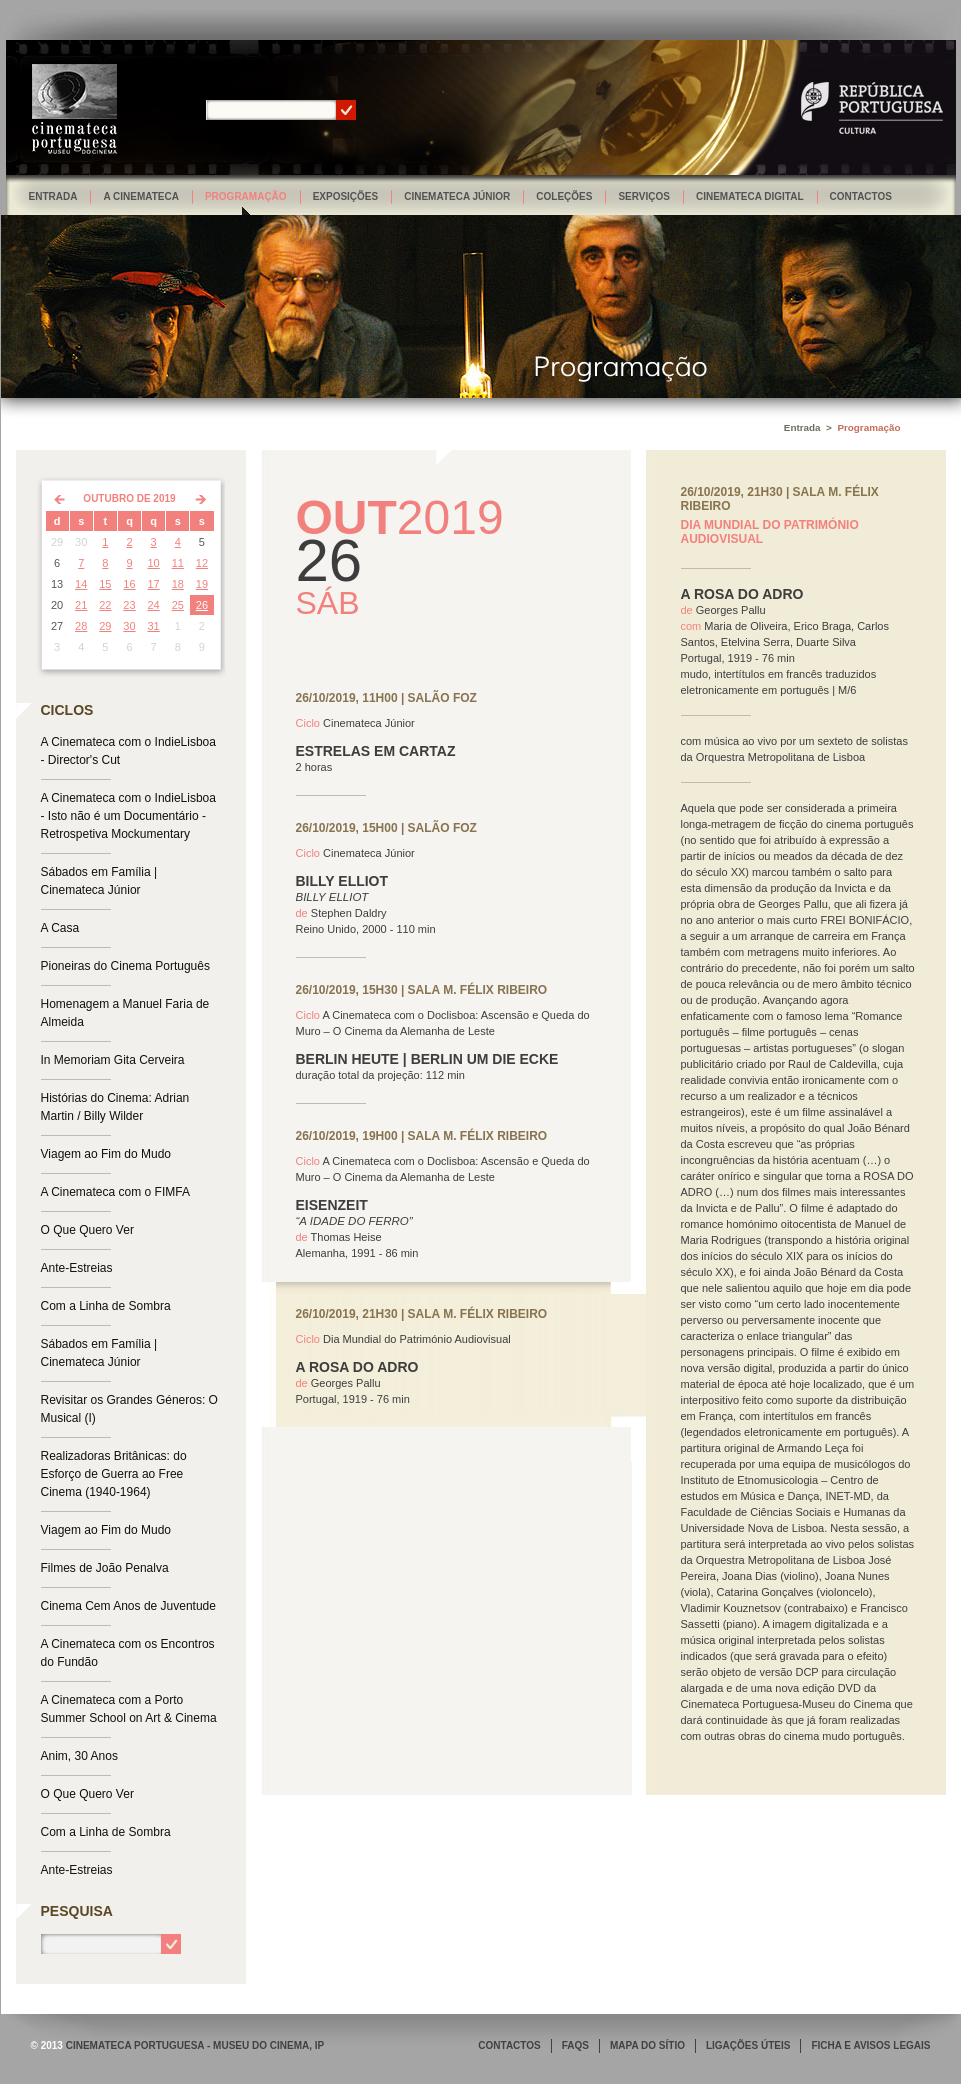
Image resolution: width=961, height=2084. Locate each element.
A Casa (60, 928)
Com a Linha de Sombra (106, 1306)
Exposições (346, 196)
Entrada (53, 196)
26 (202, 605)
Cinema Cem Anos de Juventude (128, 1606)
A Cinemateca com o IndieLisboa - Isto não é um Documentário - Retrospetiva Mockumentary (128, 816)
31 (154, 626)
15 (105, 584)
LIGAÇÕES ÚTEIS (748, 2045)
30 (129, 626)
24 (154, 605)
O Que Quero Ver (87, 1230)
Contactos (861, 196)
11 (178, 563)
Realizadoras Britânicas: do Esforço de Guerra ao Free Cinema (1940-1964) (114, 1474)
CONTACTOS (509, 2045)
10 (154, 563)
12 (202, 563)
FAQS (575, 2045)
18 (178, 584)
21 (81, 605)
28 (81, 626)
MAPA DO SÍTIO (647, 2045)
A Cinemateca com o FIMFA (115, 1192)
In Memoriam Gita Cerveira (113, 1060)
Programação (246, 196)
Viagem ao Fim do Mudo (106, 1154)
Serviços (644, 196)
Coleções (564, 196)
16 (129, 584)
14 (81, 584)
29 (105, 626)
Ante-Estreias (77, 1268)
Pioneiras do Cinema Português (125, 966)
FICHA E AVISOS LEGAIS (870, 2045)
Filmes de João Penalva (105, 1568)
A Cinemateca (141, 196)
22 (105, 605)
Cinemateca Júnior (457, 196)
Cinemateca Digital (750, 196)
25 (178, 605)
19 (202, 584)
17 (154, 584)
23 (129, 605)
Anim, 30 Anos (79, 1756)
